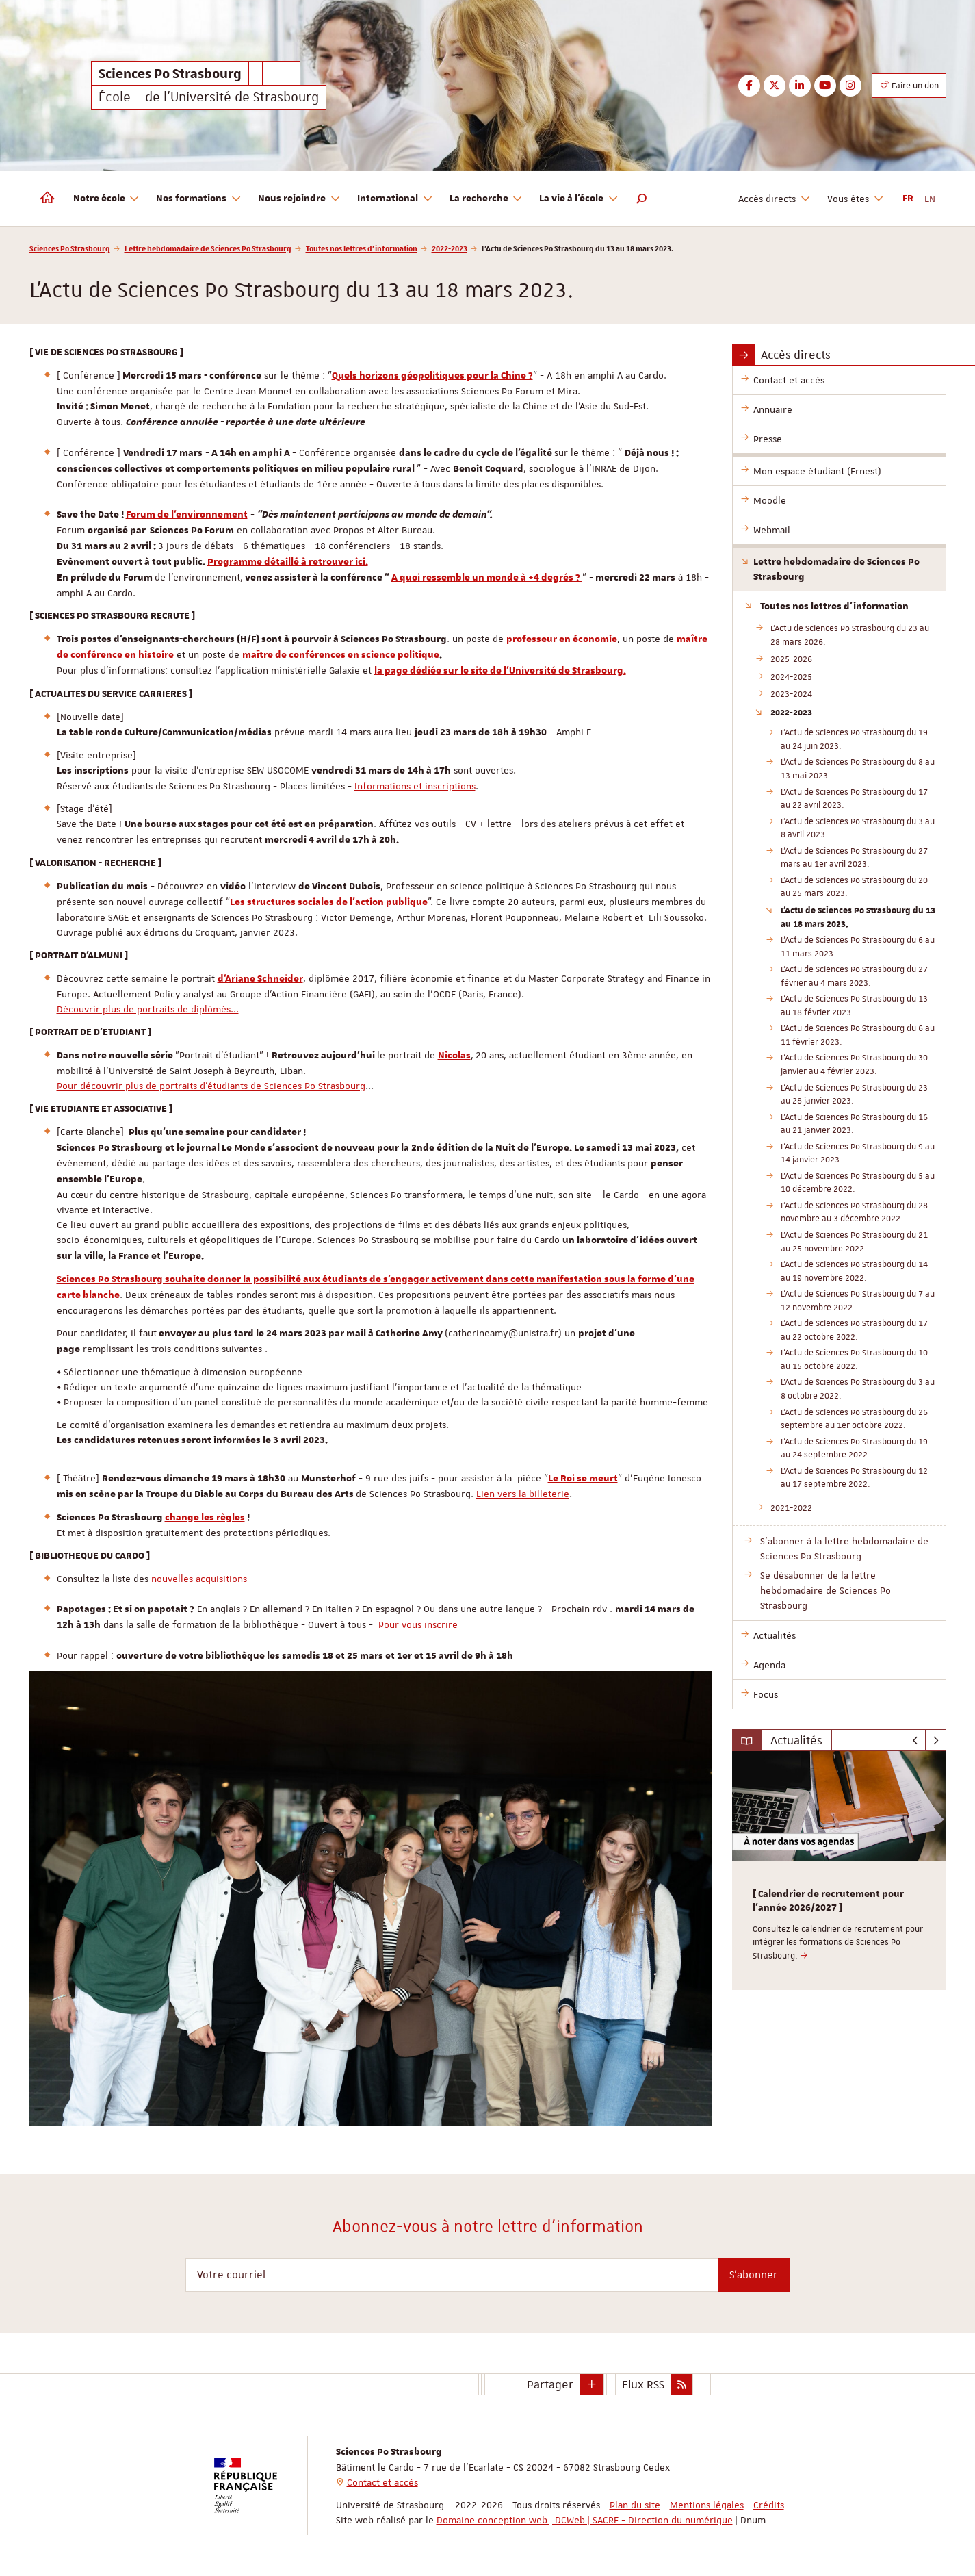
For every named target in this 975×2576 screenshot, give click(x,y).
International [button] (395, 199)
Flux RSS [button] (643, 2384)
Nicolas (454, 1055)
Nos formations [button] (199, 199)
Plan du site (635, 2505)
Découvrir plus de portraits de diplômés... (148, 1009)
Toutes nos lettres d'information (361, 248)
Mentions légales (707, 2505)
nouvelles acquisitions (197, 1578)
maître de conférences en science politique (340, 655)
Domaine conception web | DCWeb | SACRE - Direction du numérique (585, 2520)
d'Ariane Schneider (260, 979)
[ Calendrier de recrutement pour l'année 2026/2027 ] (828, 1901)
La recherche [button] (486, 199)
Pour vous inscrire (418, 1624)
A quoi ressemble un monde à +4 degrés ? (486, 578)
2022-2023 (449, 248)
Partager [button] (550, 2384)
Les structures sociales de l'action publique (329, 902)
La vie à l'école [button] (579, 199)
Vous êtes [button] (855, 199)
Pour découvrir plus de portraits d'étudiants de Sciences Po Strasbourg (211, 1086)
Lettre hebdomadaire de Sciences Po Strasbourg (208, 248)
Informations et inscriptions (415, 786)
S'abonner (753, 2275)
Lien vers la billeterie (522, 1494)
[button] (642, 198)
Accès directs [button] (774, 199)
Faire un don (909, 85)
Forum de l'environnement (187, 515)
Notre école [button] (106, 199)
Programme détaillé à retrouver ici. (287, 562)
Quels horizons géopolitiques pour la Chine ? (432, 376)
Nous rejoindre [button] (299, 199)
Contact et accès (382, 2482)
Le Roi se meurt (583, 1478)
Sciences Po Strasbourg (69, 248)
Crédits (768, 2505)
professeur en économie (561, 639)
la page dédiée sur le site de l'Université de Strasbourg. (500, 671)
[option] (839, 1870)
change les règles (205, 1518)
